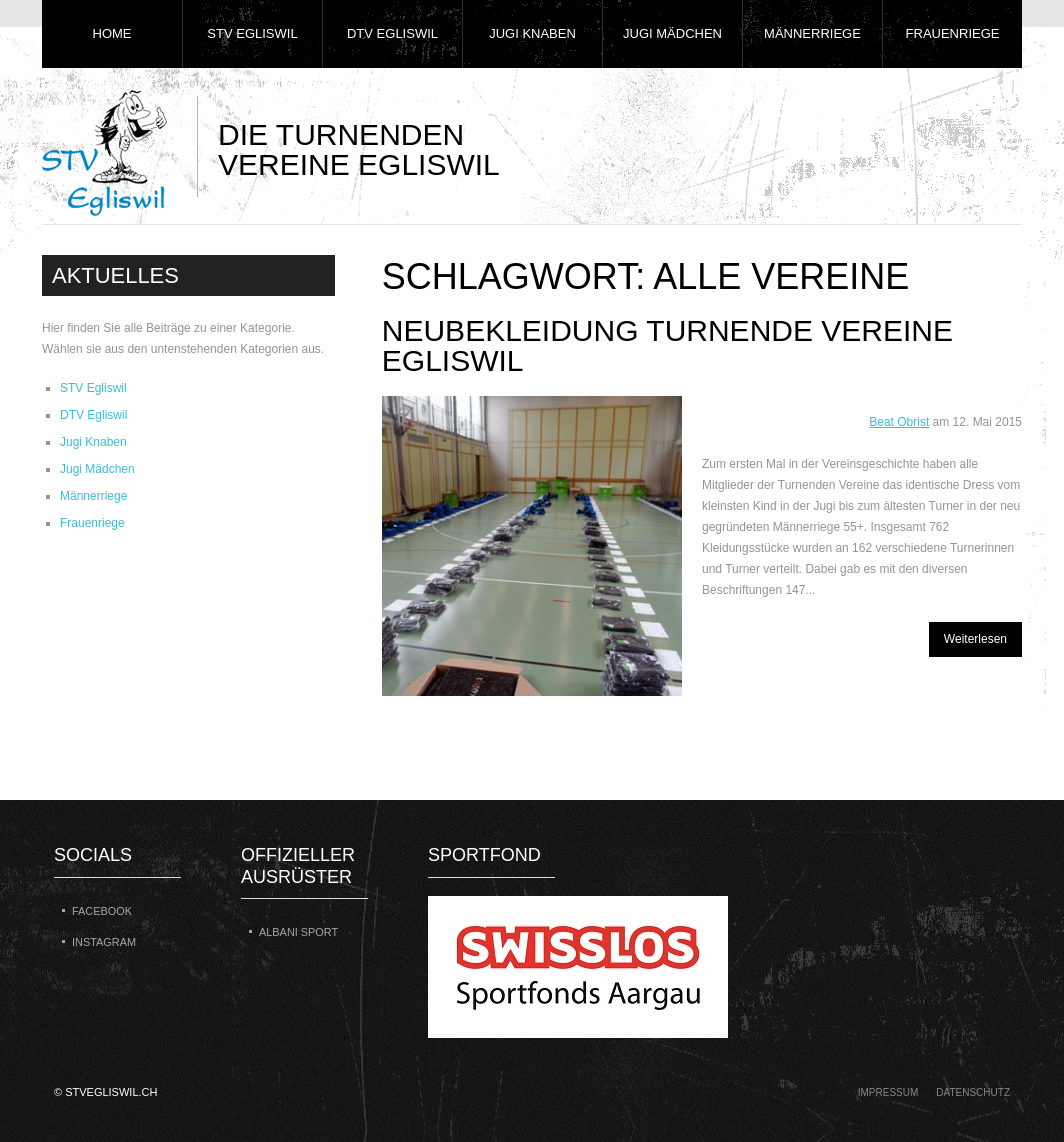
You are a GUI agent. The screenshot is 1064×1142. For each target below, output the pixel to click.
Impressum (888, 1092)
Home (112, 33)
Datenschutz (973, 1092)
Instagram (104, 942)
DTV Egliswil (392, 33)
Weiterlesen (975, 639)
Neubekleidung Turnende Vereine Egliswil (667, 345)
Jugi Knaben (532, 33)
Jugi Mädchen (672, 33)
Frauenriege (953, 33)
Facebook (102, 911)
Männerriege (812, 33)
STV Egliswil (252, 33)
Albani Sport (298, 932)
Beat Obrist (899, 422)
